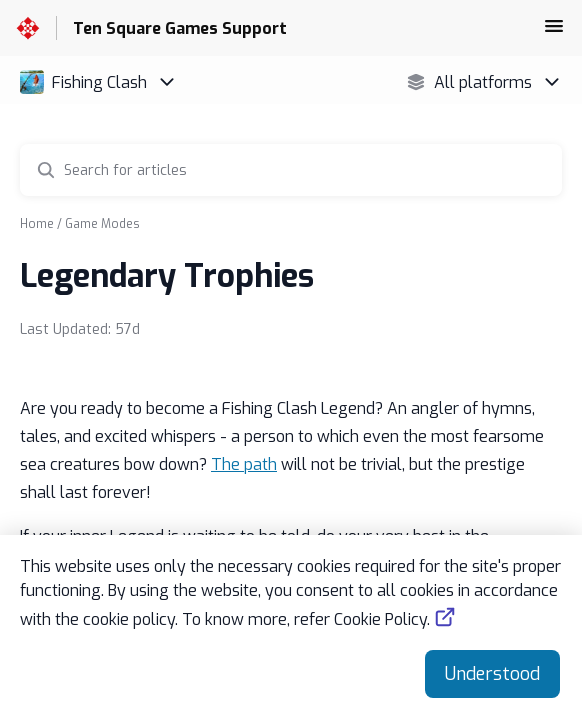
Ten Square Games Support (180, 28)
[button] (554, 32)
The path (244, 464)
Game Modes (102, 224)
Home (37, 224)
